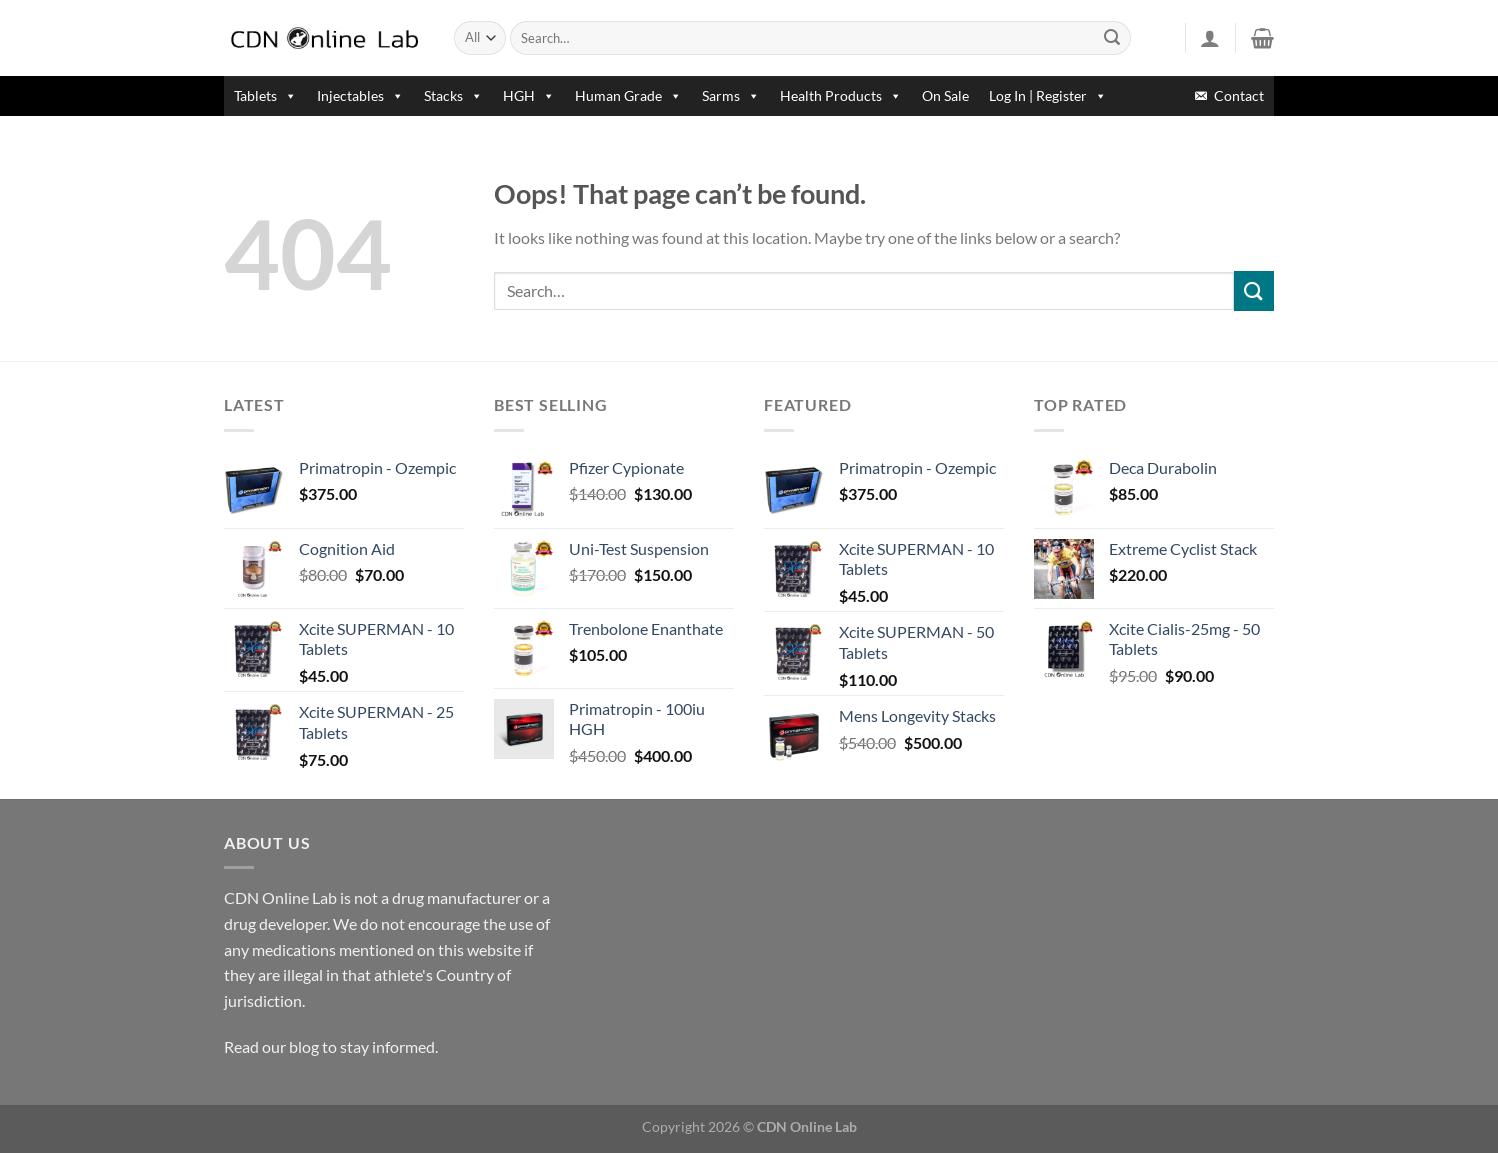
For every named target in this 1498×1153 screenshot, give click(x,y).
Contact (1239, 95)
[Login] (1210, 38)
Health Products (841, 95)
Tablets (265, 95)
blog (304, 1046)
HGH (529, 95)
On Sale (945, 95)
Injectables (360, 95)
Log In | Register (1048, 95)
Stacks (453, 95)
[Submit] (1113, 38)
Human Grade (628, 95)
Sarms (731, 95)
